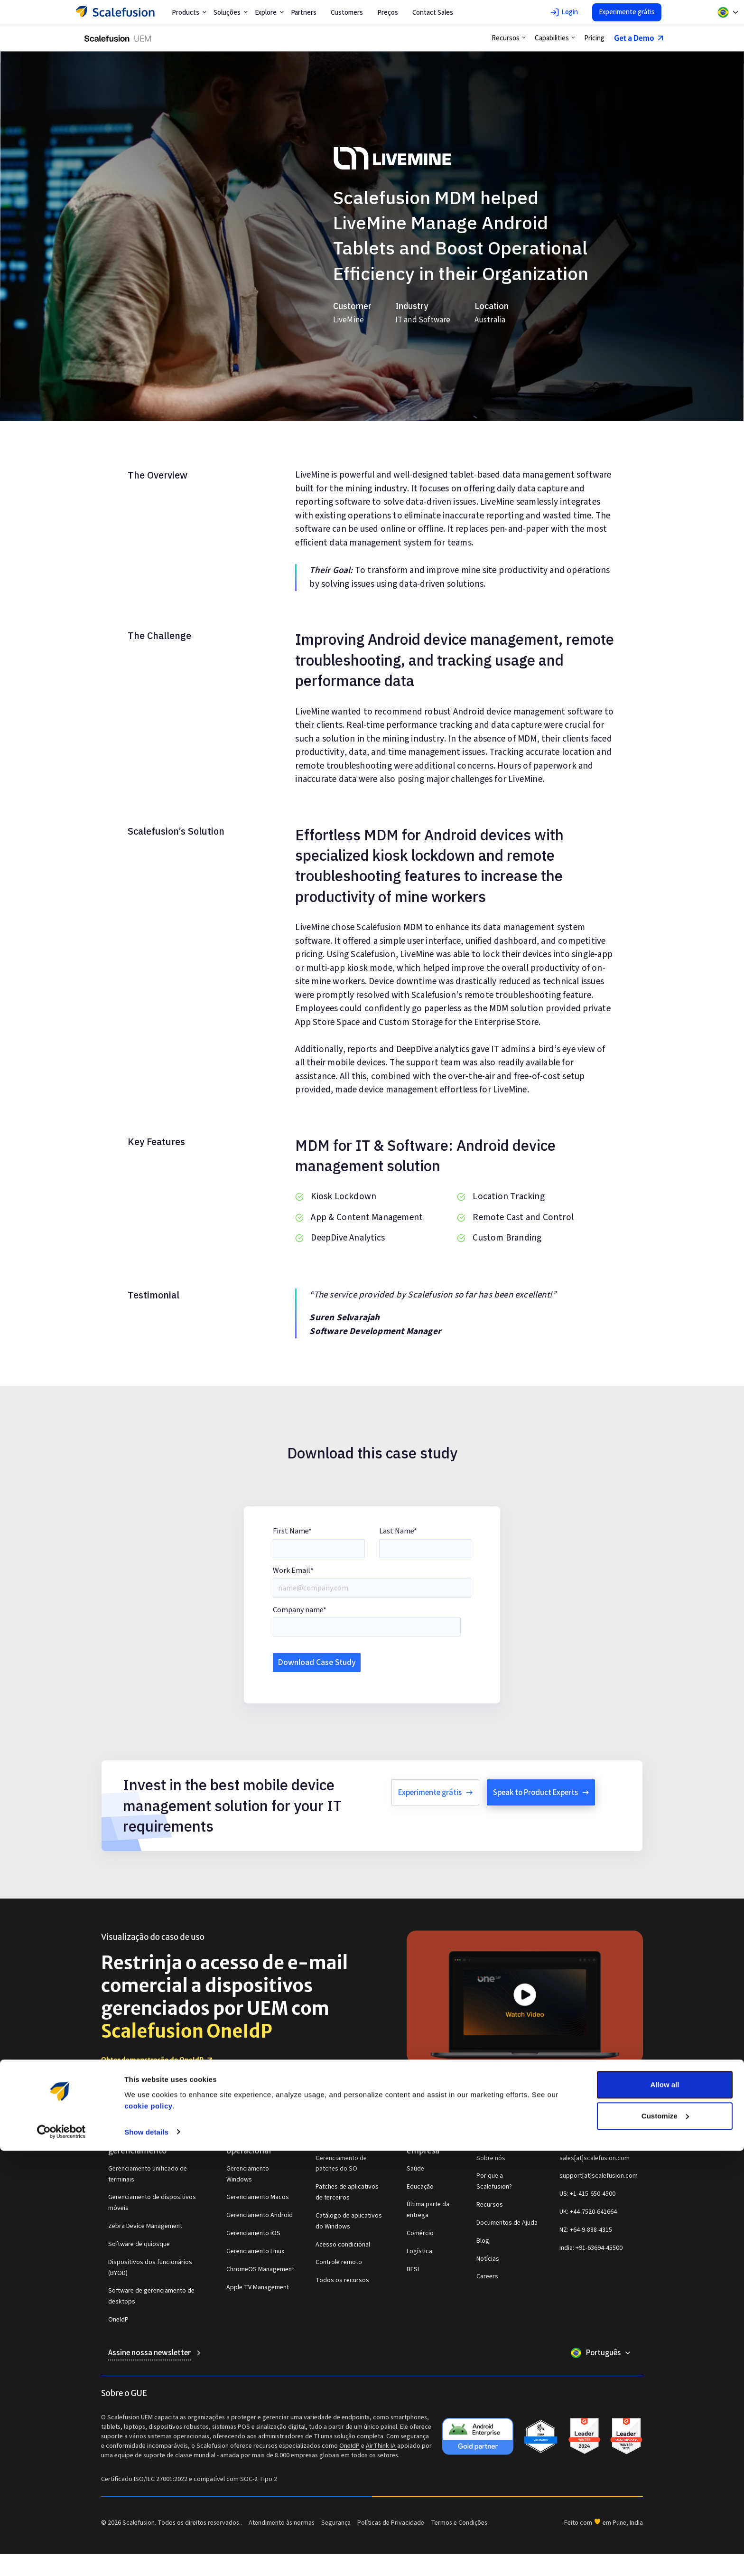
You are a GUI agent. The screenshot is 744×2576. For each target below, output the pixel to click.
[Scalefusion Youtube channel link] (600, 2100)
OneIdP (118, 2319)
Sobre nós (490, 2158)
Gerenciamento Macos (257, 2197)
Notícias (487, 2259)
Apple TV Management (257, 2287)
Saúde (415, 2168)
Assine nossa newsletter (151, 2353)
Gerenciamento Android (259, 2215)
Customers (347, 13)
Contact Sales (432, 13)
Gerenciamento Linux (255, 2251)
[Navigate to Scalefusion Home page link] (137, 2100)
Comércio (420, 2233)
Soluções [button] (231, 13)
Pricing (592, 38)
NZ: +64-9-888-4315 (585, 2230)
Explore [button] (269, 13)
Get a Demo (636, 38)
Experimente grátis (627, 12)
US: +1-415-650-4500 (587, 2194)
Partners (303, 13)
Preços (387, 13)
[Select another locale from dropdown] (727, 12)
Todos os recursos (342, 2280)
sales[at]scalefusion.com (594, 2158)
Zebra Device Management (145, 2226)
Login (564, 12)
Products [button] (189, 13)
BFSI (413, 2269)
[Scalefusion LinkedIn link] (565, 2100)
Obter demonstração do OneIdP (157, 2060)
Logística (419, 2251)
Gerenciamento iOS (253, 2233)
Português (608, 2353)
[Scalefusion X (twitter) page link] (639, 2100)
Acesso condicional (343, 2244)
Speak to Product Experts (541, 1792)
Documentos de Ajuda (507, 2223)
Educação (420, 2186)
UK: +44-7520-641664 (588, 2212)
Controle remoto (339, 2262)
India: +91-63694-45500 (591, 2248)
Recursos (489, 2204)
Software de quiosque (139, 2244)
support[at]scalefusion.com (598, 2176)
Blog (482, 2241)
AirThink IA (381, 2446)
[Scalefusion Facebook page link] (626, 2100)
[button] (506, 38)
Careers (487, 2276)
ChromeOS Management (260, 2269)
